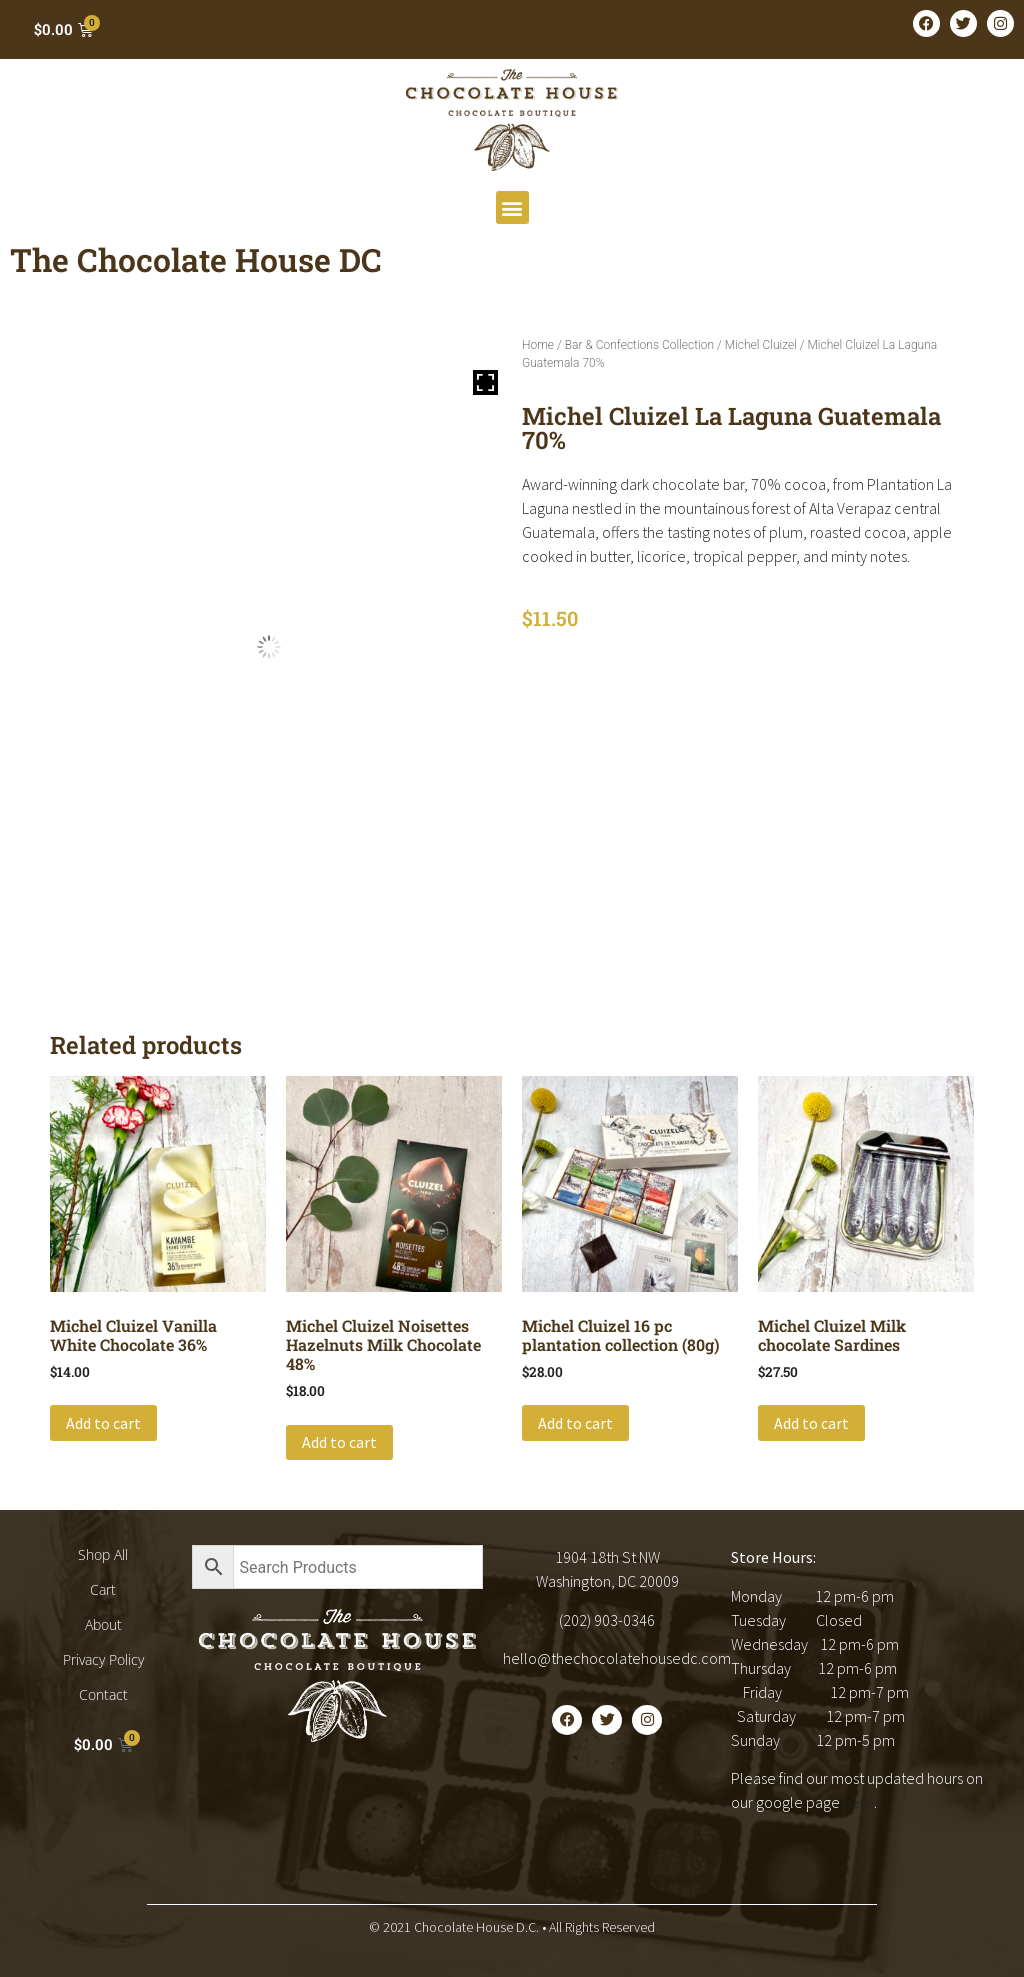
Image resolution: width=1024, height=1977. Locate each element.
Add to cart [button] (103, 1423)
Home (538, 345)
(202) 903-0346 (607, 1620)
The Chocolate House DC (196, 259)
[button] (512, 207)
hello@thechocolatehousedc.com (617, 1658)
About (103, 1624)
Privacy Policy (103, 1659)
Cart (103, 1589)
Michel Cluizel (761, 345)
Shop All (103, 1554)
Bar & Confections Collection (639, 345)
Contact (103, 1694)
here (858, 1802)
